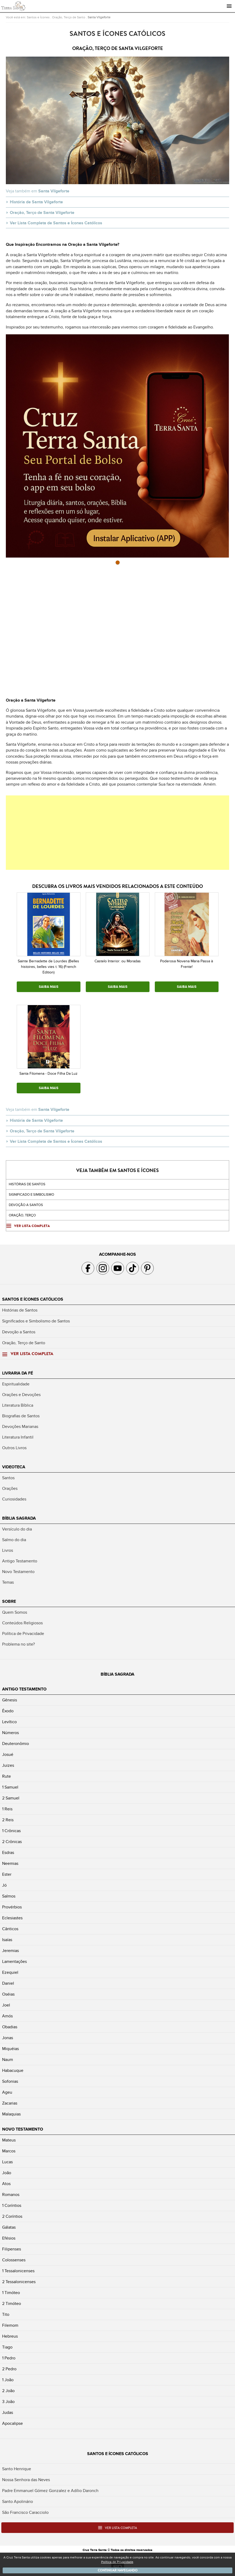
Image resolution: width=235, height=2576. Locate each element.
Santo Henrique (16, 2469)
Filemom (10, 2325)
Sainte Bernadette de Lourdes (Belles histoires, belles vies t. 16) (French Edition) (48, 967)
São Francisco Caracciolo (25, 2512)
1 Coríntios (11, 2205)
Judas (7, 2412)
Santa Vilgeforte (99, 17)
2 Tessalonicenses (19, 2281)
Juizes (8, 1765)
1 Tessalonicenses (18, 2271)
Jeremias (10, 1950)
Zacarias (9, 2103)
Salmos (8, 1896)
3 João (8, 2401)
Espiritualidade (15, 1384)
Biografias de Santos (21, 1416)
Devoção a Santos (18, 1332)
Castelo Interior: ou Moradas (118, 961)
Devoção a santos (26, 1205)
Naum (7, 2059)
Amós (7, 2016)
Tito (5, 2314)
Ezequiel (10, 1972)
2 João (8, 2390)
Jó (4, 1885)
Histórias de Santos (27, 1184)
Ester (6, 1874)
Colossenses (13, 2260)
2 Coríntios (12, 2216)
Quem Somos (14, 1612)
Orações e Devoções (21, 1394)
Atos (6, 2183)
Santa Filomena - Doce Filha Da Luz (48, 1073)
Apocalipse (12, 2423)
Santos (8, 1478)
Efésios (8, 2238)
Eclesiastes (12, 1918)
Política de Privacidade (23, 1633)
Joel (6, 2005)
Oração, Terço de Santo (68, 17)
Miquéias (10, 2048)
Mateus (9, 2140)
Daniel (8, 1983)
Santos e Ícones (38, 17)
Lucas (7, 2162)
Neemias (10, 1863)
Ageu (7, 2092)
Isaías (7, 1939)
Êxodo (8, 1711)
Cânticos (10, 1929)
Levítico (9, 1722)
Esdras (8, 1852)
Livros (7, 1550)
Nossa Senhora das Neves (26, 2479)
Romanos (10, 2194)
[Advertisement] (117, 832)
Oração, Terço (22, 1215)
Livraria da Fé (17, 1373)
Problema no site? (18, 1644)
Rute (6, 1776)
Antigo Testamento (19, 1561)
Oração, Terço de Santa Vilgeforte (42, 212)
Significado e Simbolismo (31, 1194)
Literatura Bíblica (17, 1405)
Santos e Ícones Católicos (32, 1299)
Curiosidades (14, 1499)
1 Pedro (8, 2358)
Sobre (9, 1601)
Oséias (8, 1994)
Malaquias (11, 2114)
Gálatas (9, 2227)
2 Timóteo (11, 2303)
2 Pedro (9, 2369)
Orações (10, 1488)
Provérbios (12, 1907)
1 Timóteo (11, 2292)
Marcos (8, 2151)
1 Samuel (10, 1787)
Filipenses (11, 2249)
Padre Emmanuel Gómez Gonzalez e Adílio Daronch (50, 2490)
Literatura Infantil (17, 1437)
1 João (8, 2380)
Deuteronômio (15, 1743)
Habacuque (12, 2070)
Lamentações (14, 1961)
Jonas (7, 2037)
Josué (7, 1754)
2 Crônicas (12, 1841)
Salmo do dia (14, 1539)
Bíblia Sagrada (19, 1518)
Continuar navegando (118, 2570)
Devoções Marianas (20, 1426)
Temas (8, 1582)
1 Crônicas (11, 1830)
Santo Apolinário (17, 2501)
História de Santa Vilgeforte (36, 202)
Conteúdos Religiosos (22, 1623)
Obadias (9, 2027)
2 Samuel (10, 1798)
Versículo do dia (17, 1529)
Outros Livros (14, 1448)
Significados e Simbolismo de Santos (36, 1321)
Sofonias (10, 2081)
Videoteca (13, 1467)
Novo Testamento (18, 1571)
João (6, 2173)
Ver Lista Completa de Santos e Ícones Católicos (56, 223)
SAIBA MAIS (48, 987)
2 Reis (8, 1820)
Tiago (7, 2347)
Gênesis (9, 1700)
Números (10, 1732)
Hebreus (10, 2336)
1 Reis (7, 1809)
